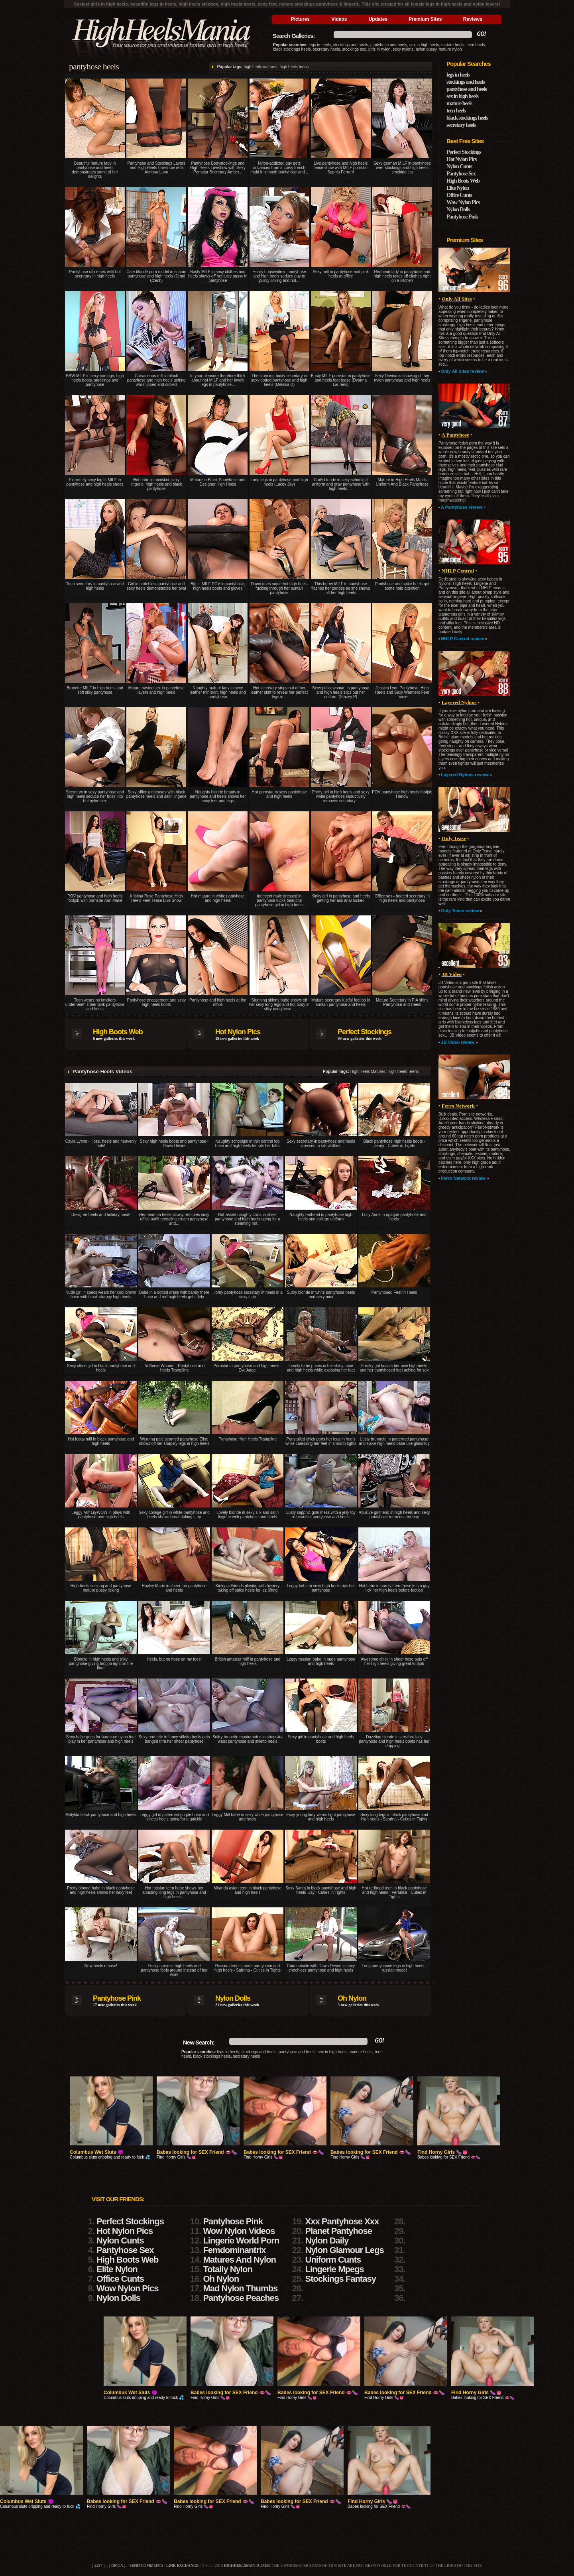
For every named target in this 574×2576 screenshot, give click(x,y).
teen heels (475, 45)
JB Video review (457, 1042)
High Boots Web (118, 1032)
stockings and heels (350, 45)
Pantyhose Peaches (241, 2298)
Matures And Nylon (239, 2260)
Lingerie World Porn (241, 2240)
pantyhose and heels (388, 45)
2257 (98, 2565)
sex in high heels (424, 45)
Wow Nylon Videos (239, 2231)
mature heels (452, 45)
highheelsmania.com (246, 2565)
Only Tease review (460, 910)
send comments (146, 2565)
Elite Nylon (457, 188)
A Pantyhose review (461, 507)
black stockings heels (292, 49)
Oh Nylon (352, 1998)
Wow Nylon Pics (463, 202)
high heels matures (260, 67)
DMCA (117, 2565)
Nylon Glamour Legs (344, 2250)
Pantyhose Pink (117, 1998)
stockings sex (354, 49)
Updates (378, 19)
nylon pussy (426, 49)
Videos (339, 19)
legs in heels (320, 45)
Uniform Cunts (333, 2260)
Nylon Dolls (232, 1998)
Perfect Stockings (364, 1032)
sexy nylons (403, 49)
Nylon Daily (327, 2240)
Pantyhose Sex (461, 174)
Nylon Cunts (459, 166)
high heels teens (294, 67)
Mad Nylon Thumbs (240, 2288)
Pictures (300, 19)
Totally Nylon (227, 2269)
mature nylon (450, 49)
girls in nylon (379, 49)
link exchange (182, 2565)
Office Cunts (459, 195)
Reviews (472, 19)
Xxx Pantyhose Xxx (342, 2221)
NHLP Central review (462, 638)
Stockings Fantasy (340, 2279)
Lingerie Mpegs (334, 2269)
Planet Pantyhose (338, 2231)
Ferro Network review (463, 1178)
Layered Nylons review (464, 774)
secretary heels (326, 49)
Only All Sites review (462, 371)
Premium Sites (425, 19)
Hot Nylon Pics (237, 1032)
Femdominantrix (234, 2250)
